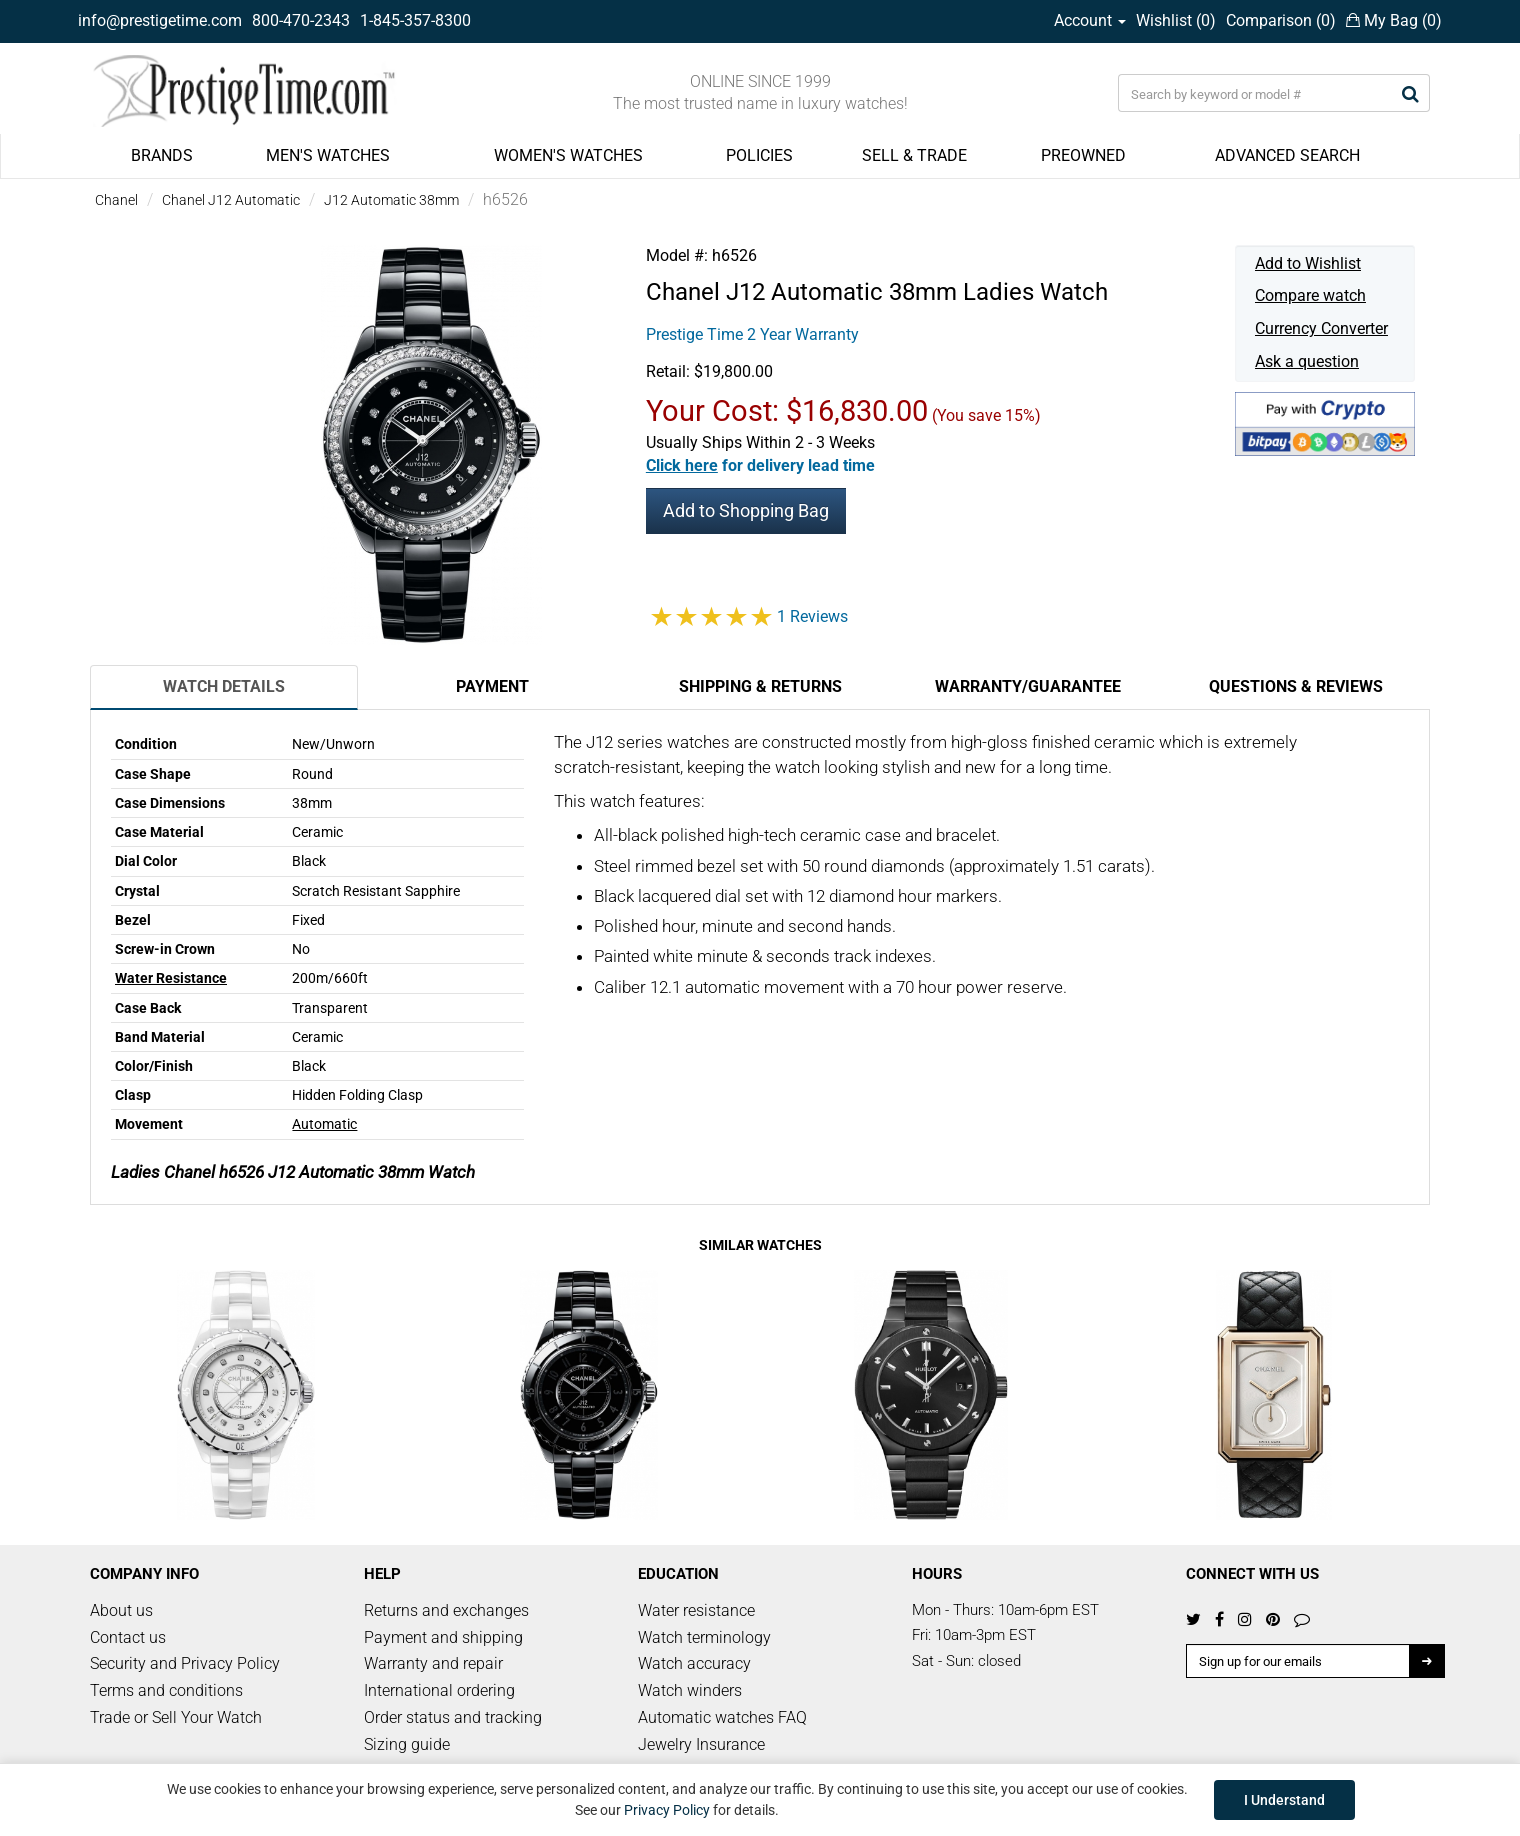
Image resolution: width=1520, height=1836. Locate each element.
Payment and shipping (443, 1637)
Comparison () (1281, 20)
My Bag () (1394, 20)
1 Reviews (812, 616)
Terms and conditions (166, 1690)
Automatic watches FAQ (722, 1717)
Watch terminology (704, 1637)
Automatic (324, 1124)
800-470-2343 (301, 20)
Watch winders (690, 1690)
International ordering (439, 1690)
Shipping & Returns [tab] (760, 686)
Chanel (116, 200)
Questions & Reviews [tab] (1296, 686)
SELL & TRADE (914, 155)
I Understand (1284, 1800)
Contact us (128, 1637)
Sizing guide (407, 1744)
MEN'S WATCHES (328, 155)
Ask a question (1307, 361)
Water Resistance (171, 978)
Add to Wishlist (1308, 263)
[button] (760, 465)
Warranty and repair (433, 1663)
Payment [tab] (492, 686)
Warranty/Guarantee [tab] (1028, 686)
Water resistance (696, 1610)
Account (1090, 20)
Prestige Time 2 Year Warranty (752, 334)
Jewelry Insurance (701, 1744)
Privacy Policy (667, 1810)
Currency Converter (1321, 328)
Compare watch (1310, 295)
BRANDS (162, 155)
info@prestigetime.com (160, 20)
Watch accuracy (694, 1663)
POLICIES (759, 155)
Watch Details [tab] (224, 686)
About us (121, 1610)
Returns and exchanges (446, 1610)
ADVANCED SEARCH (1287, 155)
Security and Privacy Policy (185, 1663)
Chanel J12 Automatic (231, 200)
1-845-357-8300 (415, 20)
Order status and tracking (453, 1717)
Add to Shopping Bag (746, 510)
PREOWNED (1083, 155)
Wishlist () (1176, 20)
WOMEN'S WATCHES (568, 155)
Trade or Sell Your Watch (176, 1717)
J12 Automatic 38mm (391, 200)
